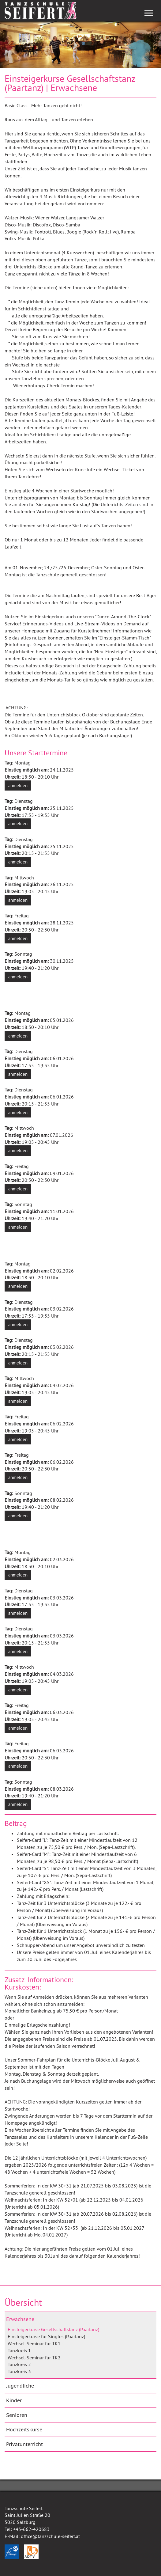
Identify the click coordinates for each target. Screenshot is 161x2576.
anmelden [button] (18, 785)
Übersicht (23, 2302)
